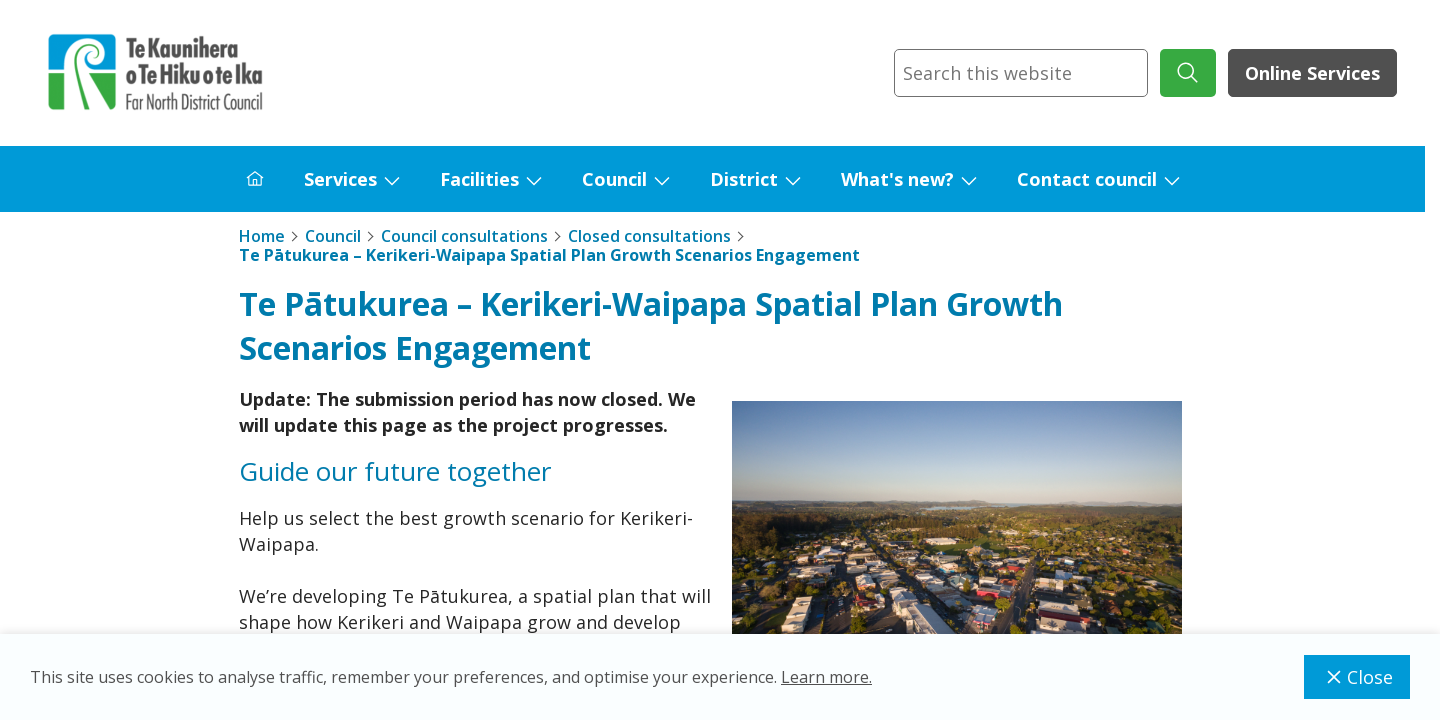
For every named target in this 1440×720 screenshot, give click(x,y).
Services (340, 179)
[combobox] (1021, 73)
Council (614, 179)
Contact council (1087, 179)
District (744, 179)
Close (1357, 677)
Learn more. (826, 677)
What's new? (897, 179)
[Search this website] (1021, 73)
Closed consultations (649, 236)
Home (262, 236)
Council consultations (464, 236)
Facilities (479, 179)
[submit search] (1188, 73)
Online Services (1312, 73)
